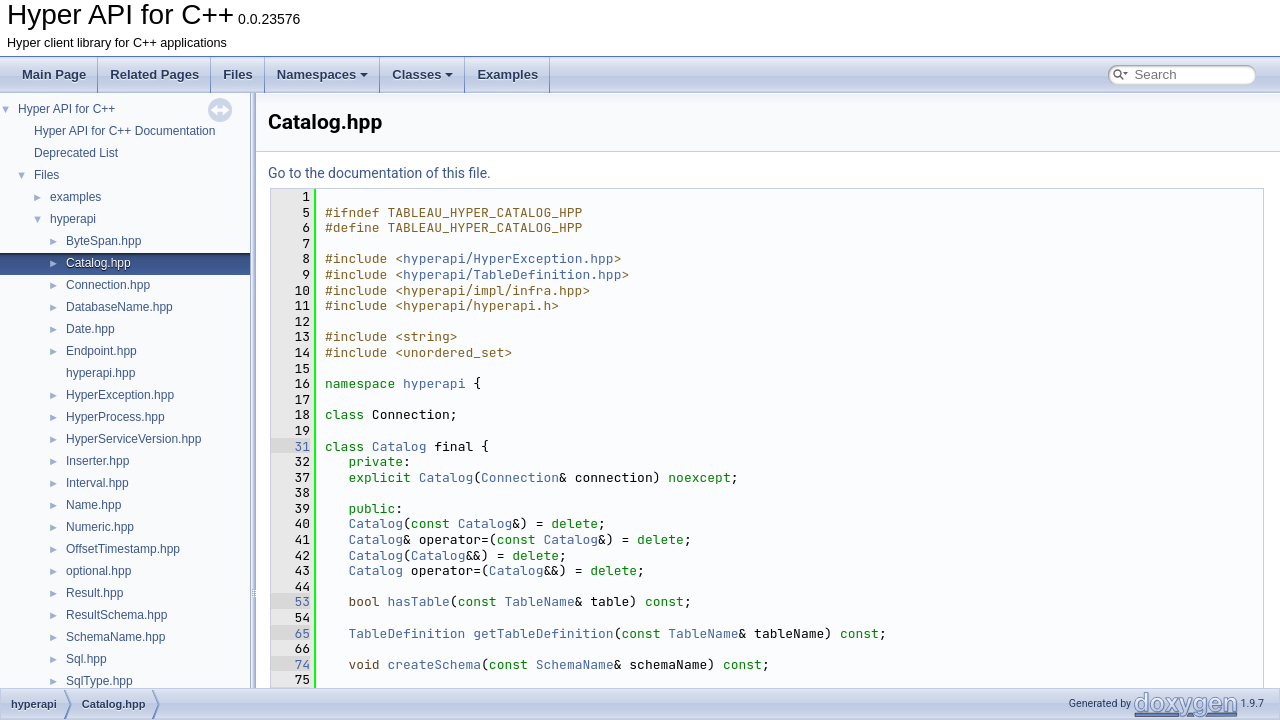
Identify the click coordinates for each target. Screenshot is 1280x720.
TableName (539, 601)
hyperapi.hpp (100, 373)
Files (238, 74)
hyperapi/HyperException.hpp (508, 258)
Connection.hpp (108, 285)
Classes (422, 74)
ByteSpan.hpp (103, 241)
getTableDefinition (543, 633)
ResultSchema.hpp (116, 615)
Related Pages (154, 74)
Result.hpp (94, 593)
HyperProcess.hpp (115, 417)
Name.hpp (93, 505)
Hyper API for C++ (66, 109)
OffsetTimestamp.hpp (123, 549)
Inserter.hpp (97, 461)
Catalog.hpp (98, 263)
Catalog (399, 446)
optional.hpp (98, 571)
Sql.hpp (86, 659)
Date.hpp (90, 329)
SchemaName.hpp (115, 637)
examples (75, 197)
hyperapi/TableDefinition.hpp (512, 274)
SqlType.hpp (99, 681)
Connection (520, 477)
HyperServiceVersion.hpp (133, 439)
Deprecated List (76, 153)
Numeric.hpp (100, 527)
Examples (507, 74)
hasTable (418, 601)
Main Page (54, 74)
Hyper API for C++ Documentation (124, 131)
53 (290, 601)
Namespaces (323, 74)
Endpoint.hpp (101, 351)
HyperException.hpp (120, 395)
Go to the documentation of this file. (379, 173)
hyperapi (73, 219)
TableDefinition (406, 633)
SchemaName (575, 664)
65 (290, 633)
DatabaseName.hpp (119, 307)
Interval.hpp (97, 483)
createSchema (434, 664)
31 (290, 446)
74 (290, 664)
